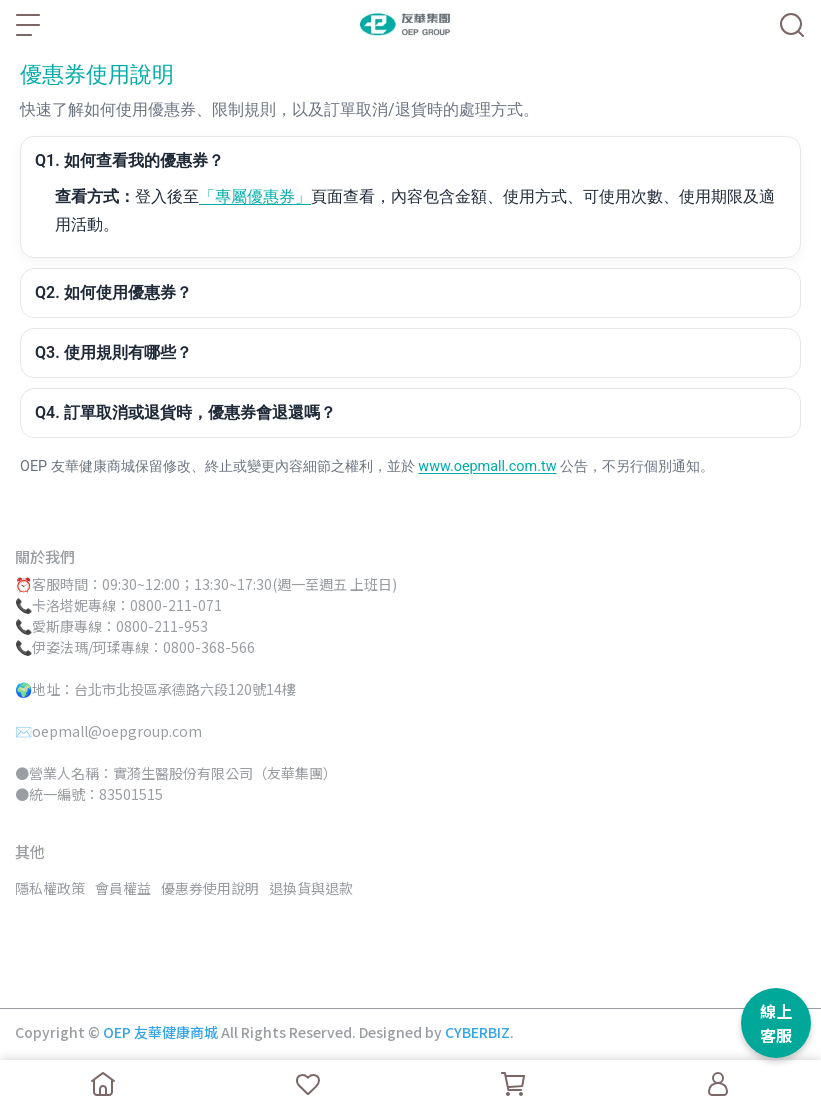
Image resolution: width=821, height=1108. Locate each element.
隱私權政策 (50, 888)
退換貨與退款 (311, 888)
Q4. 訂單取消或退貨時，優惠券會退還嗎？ (185, 412)
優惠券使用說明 (210, 888)
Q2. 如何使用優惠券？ (113, 292)
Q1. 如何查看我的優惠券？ (129, 160)
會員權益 (123, 888)
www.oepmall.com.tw (487, 466)
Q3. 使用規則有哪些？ (113, 352)
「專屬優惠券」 (255, 196)
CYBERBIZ (477, 1032)
